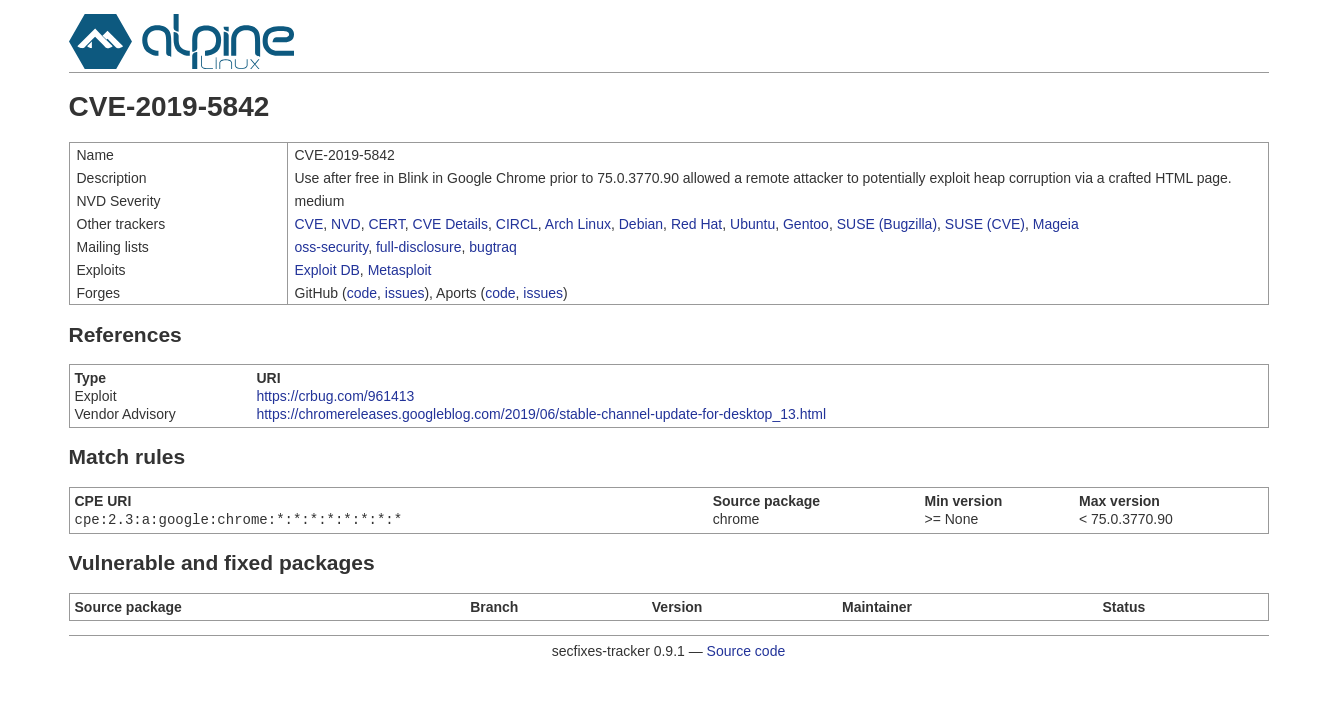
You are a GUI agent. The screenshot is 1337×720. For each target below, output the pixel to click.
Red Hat (696, 224)
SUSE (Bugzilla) (887, 224)
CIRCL (517, 224)
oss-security (332, 247)
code (362, 293)
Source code (746, 653)
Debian (641, 224)
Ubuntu (752, 224)
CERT (386, 224)
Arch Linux (578, 224)
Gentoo (806, 224)
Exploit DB (327, 270)
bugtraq (492, 247)
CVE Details (450, 224)
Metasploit (400, 270)
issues (405, 293)
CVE (309, 224)
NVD (346, 224)
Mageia (1056, 224)
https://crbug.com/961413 (335, 396)
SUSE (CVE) (985, 224)
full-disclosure (419, 247)
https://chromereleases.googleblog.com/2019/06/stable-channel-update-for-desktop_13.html (541, 414)
